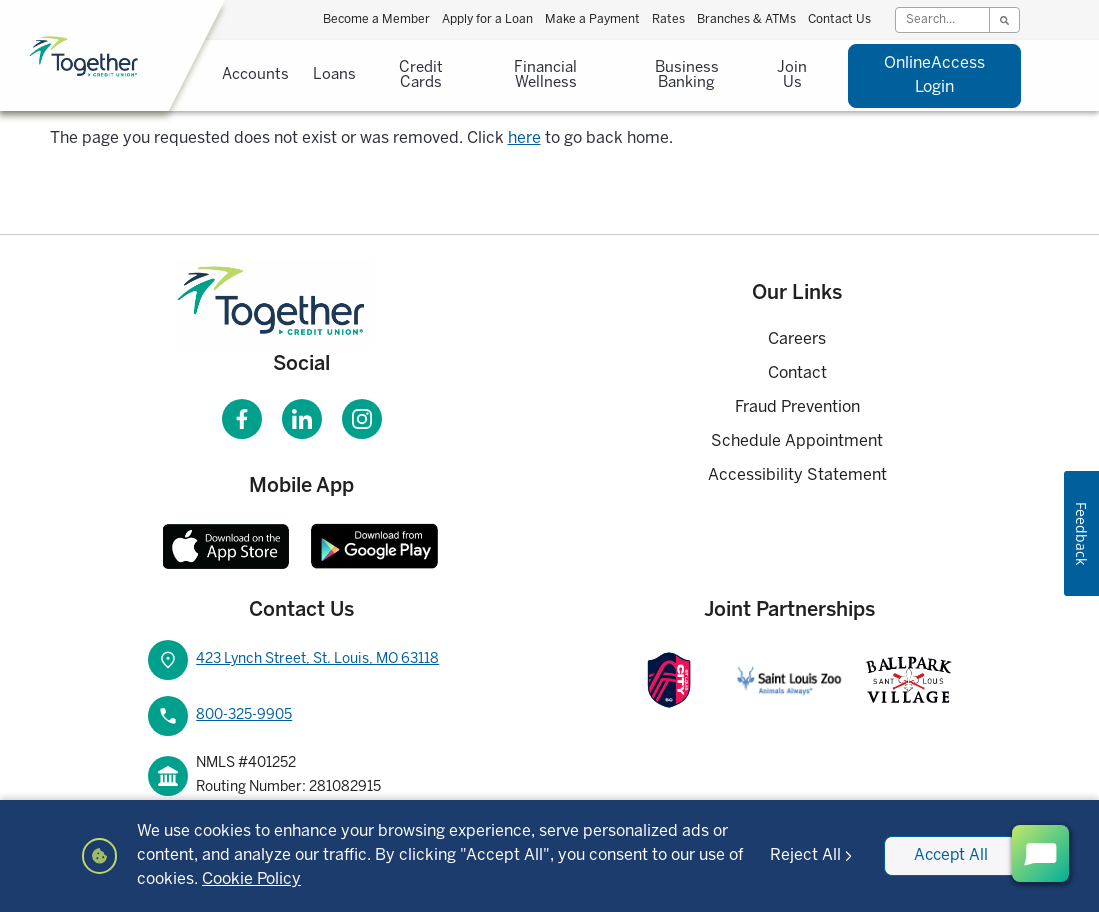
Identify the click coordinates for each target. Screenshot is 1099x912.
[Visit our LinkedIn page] (302, 419)
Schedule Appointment (797, 441)
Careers (797, 339)
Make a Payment (592, 19)
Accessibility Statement (797, 475)
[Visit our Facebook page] (242, 419)
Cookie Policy (270, 879)
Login (934, 73)
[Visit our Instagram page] (362, 419)
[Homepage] (302, 302)
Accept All (949, 855)
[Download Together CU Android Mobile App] (374, 546)
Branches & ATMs (746, 19)
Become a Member (376, 19)
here (524, 138)
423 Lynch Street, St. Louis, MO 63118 (317, 659)
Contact (797, 373)
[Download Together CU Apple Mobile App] (226, 546)
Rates (668, 19)
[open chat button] (1040, 853)
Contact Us (839, 19)
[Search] (942, 20)
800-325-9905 (244, 715)
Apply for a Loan (487, 19)
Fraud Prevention (797, 407)
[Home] (136, 57)
